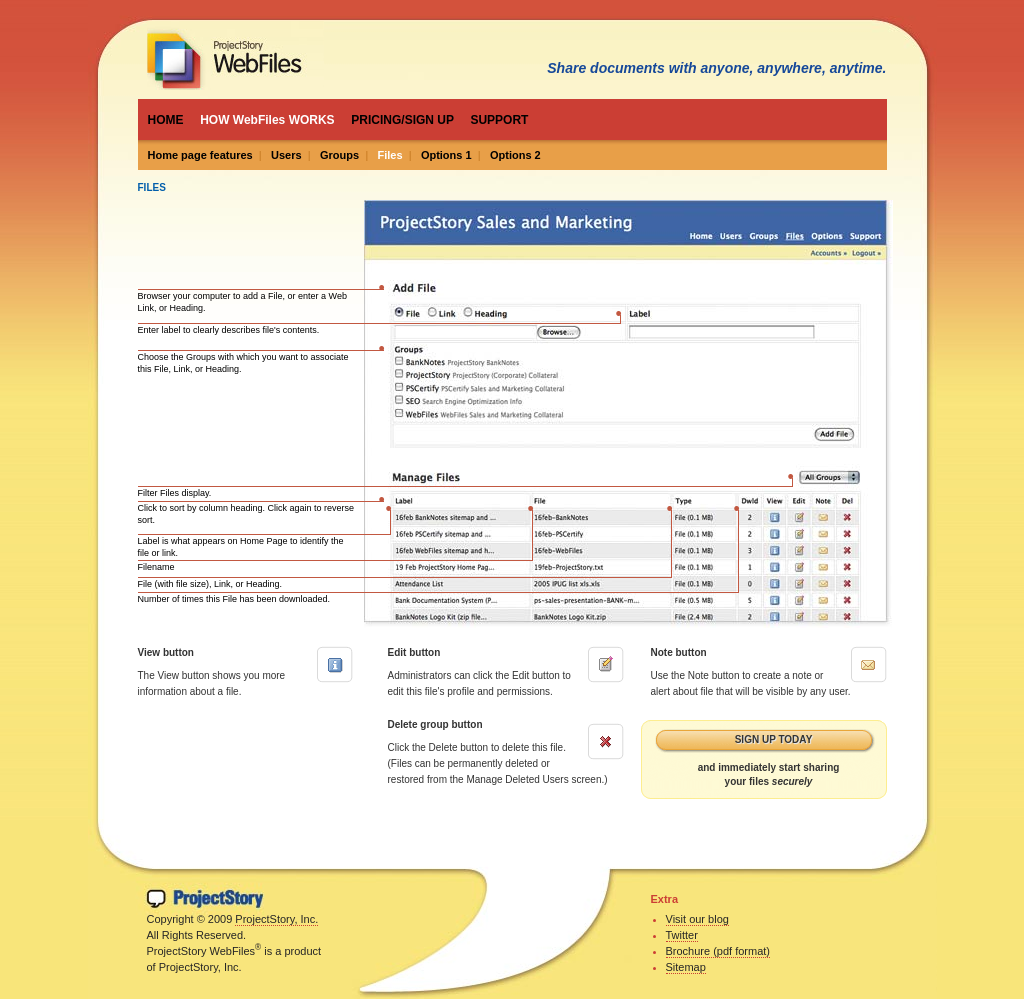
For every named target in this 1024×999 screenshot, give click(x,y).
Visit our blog (697, 919)
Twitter (682, 935)
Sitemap (686, 967)
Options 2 (515, 155)
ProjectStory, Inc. (276, 919)
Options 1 (446, 155)
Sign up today (774, 739)
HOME (166, 120)
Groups (339, 155)
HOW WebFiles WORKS (267, 120)
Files (389, 155)
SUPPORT (499, 120)
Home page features (200, 155)
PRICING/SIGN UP (402, 120)
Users (286, 155)
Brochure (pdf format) (718, 951)
